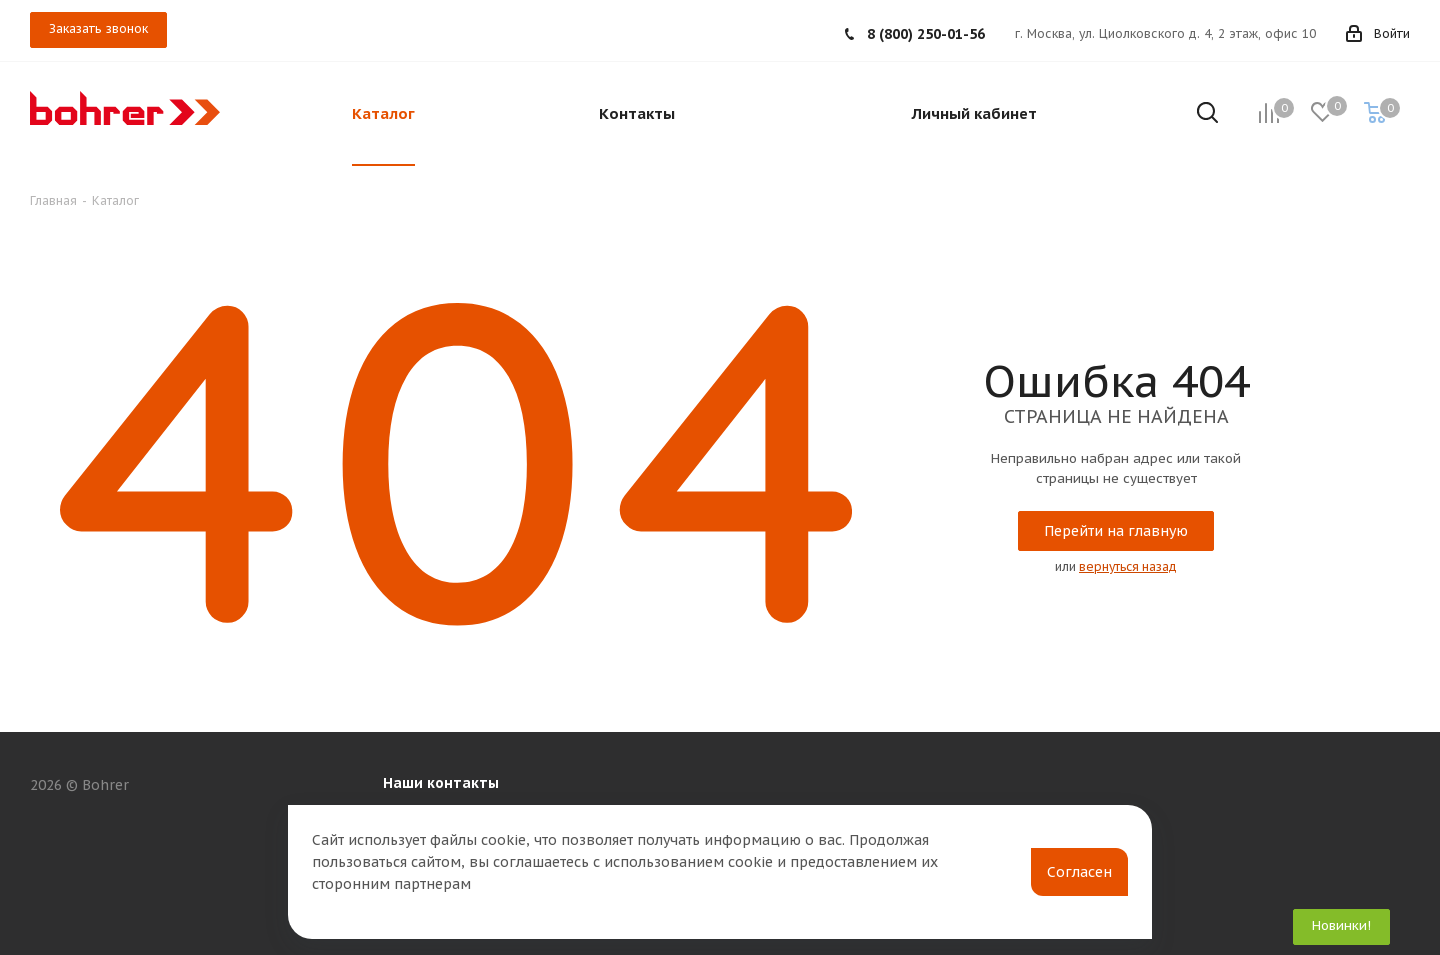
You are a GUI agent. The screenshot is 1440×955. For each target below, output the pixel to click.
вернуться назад (1128, 566)
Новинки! (1341, 925)
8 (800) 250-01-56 (926, 34)
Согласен (1079, 872)
